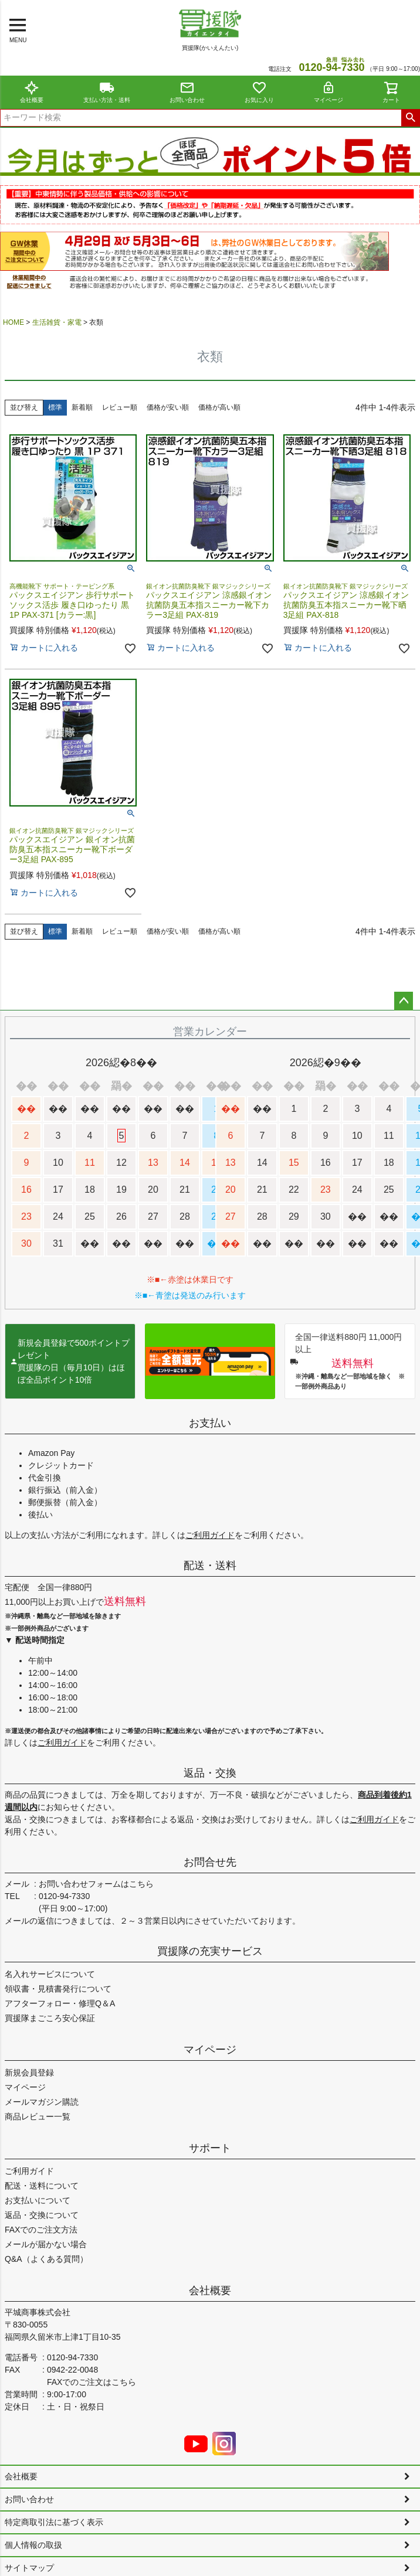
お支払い (210, 1423)
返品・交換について (42, 2215)
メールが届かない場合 (46, 2244)
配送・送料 (210, 1565)
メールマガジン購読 (42, 2102)
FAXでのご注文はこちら (91, 2382)
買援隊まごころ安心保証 (50, 2018)
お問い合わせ (187, 91)
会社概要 (31, 91)
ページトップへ (403, 1001)
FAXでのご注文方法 (41, 2229)
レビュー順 (119, 407)
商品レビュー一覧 (37, 2116)
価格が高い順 (219, 407)
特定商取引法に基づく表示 (54, 2522)
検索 (410, 118)
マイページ (328, 91)
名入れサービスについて (50, 1974)
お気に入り (259, 91)
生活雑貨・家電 (57, 322)
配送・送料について (42, 2185)
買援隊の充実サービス (210, 1951)
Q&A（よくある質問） (46, 2259)
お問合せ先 (210, 1862)
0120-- (331, 67)
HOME (13, 322)
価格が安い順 (168, 407)
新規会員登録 (29, 2072)
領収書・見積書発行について (58, 1988)
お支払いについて (37, 2200)
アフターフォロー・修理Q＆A (60, 2003)
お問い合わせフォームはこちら (96, 1883)
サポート (210, 2148)
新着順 (82, 407)
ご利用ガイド (210, 1535)
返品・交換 (210, 1773)
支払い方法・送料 (106, 91)
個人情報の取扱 (33, 2545)
